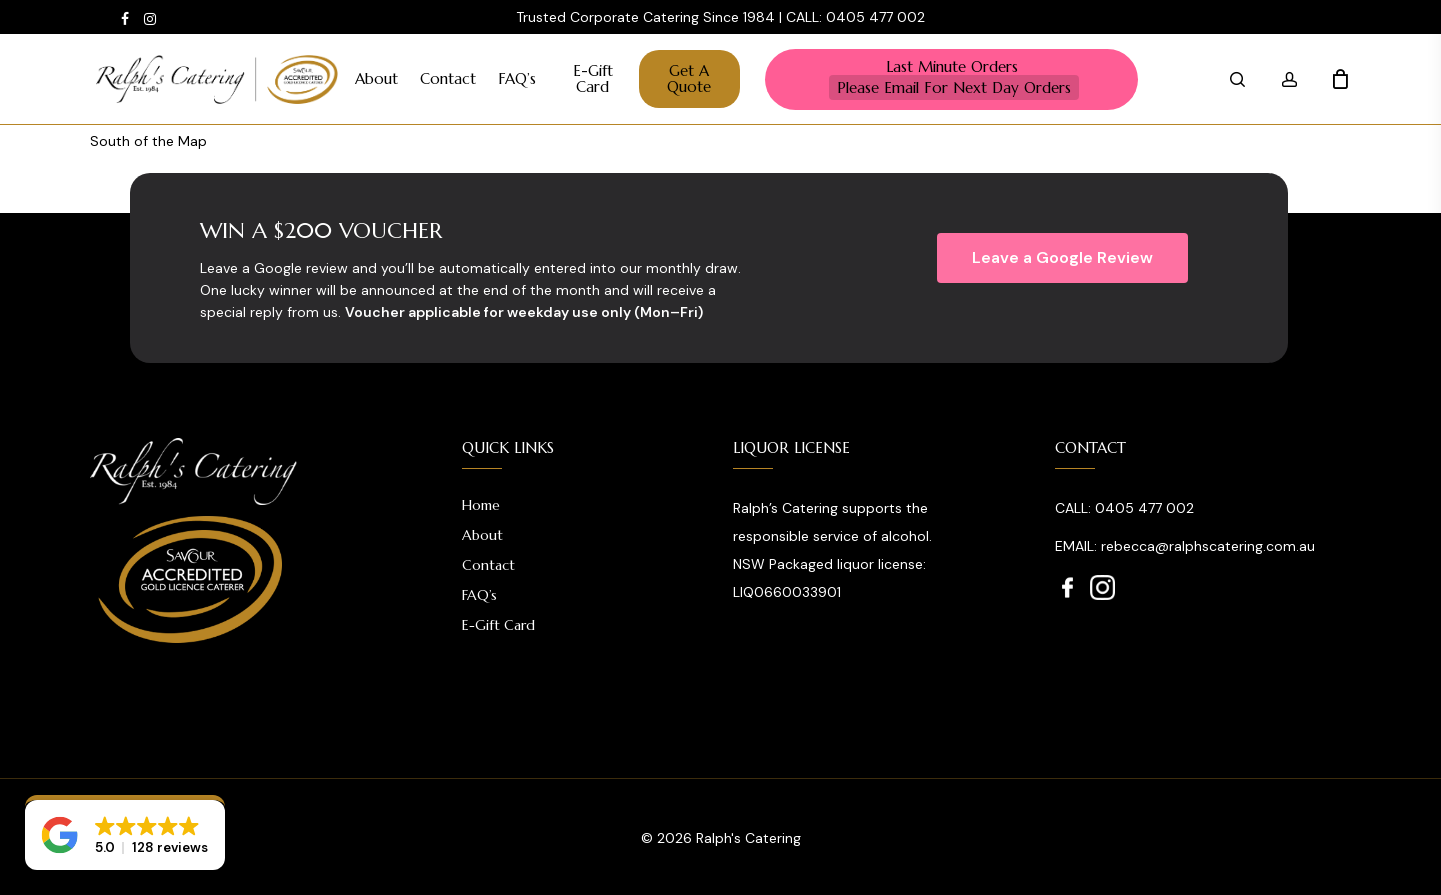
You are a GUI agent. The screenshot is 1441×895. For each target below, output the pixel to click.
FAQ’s (479, 595)
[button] (1062, 258)
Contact (488, 565)
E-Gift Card (498, 625)
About (482, 535)
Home (481, 505)
